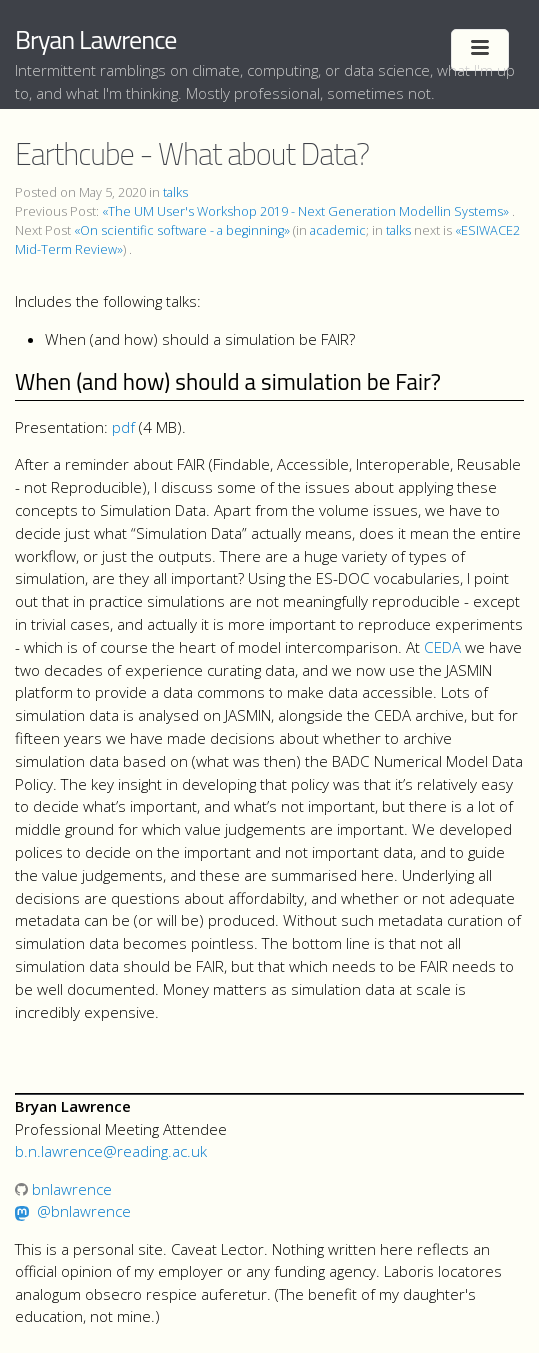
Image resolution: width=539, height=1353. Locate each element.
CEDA (442, 647)
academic (338, 230)
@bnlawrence (84, 1211)
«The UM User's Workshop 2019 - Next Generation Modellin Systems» (305, 211)
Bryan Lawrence (95, 39)
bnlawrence (63, 1189)
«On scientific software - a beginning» (182, 230)
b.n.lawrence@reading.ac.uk (111, 1151)
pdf (123, 427)
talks (175, 192)
